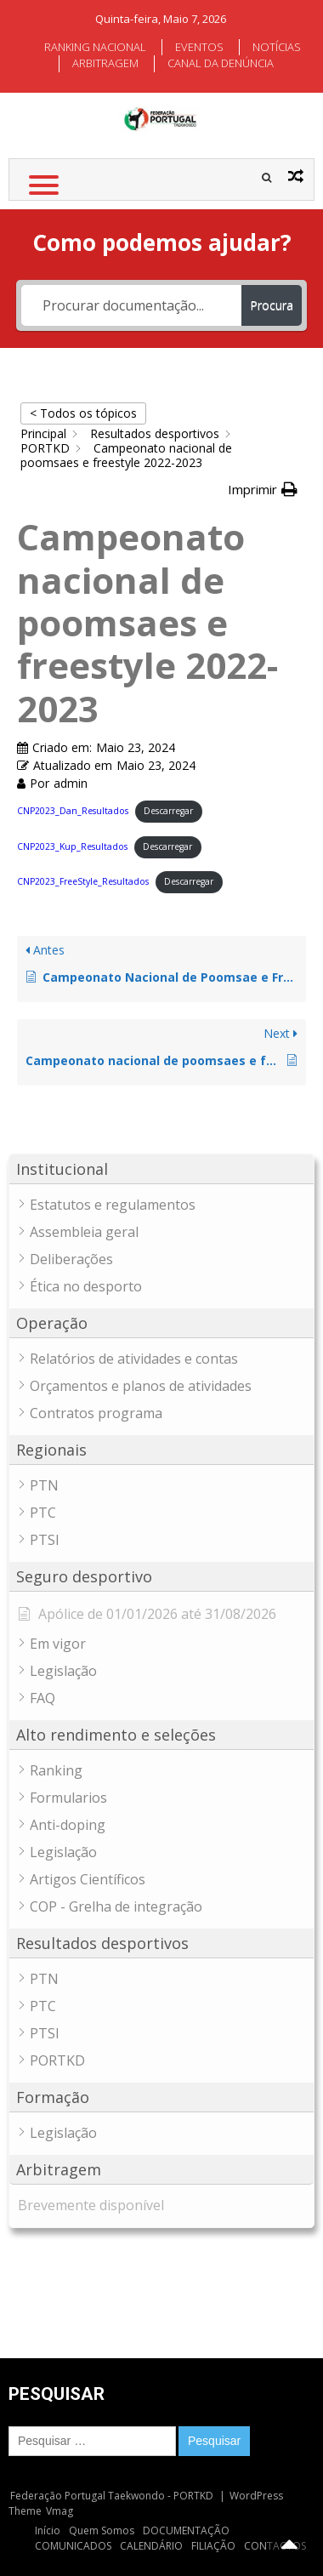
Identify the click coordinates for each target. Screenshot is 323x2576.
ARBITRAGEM (105, 63)
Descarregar (168, 811)
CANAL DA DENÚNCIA (220, 63)
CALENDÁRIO (151, 2546)
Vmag (59, 2511)
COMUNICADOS (73, 2546)
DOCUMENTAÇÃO (186, 2530)
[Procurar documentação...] (131, 305)
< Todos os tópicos (83, 413)
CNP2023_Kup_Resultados (72, 846)
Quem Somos (101, 2530)
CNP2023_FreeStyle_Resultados (83, 881)
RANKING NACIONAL (95, 46)
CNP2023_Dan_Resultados (72, 811)
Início (47, 2530)
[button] (263, 489)
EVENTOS (199, 46)
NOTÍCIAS (276, 46)
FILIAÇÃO (213, 2546)
